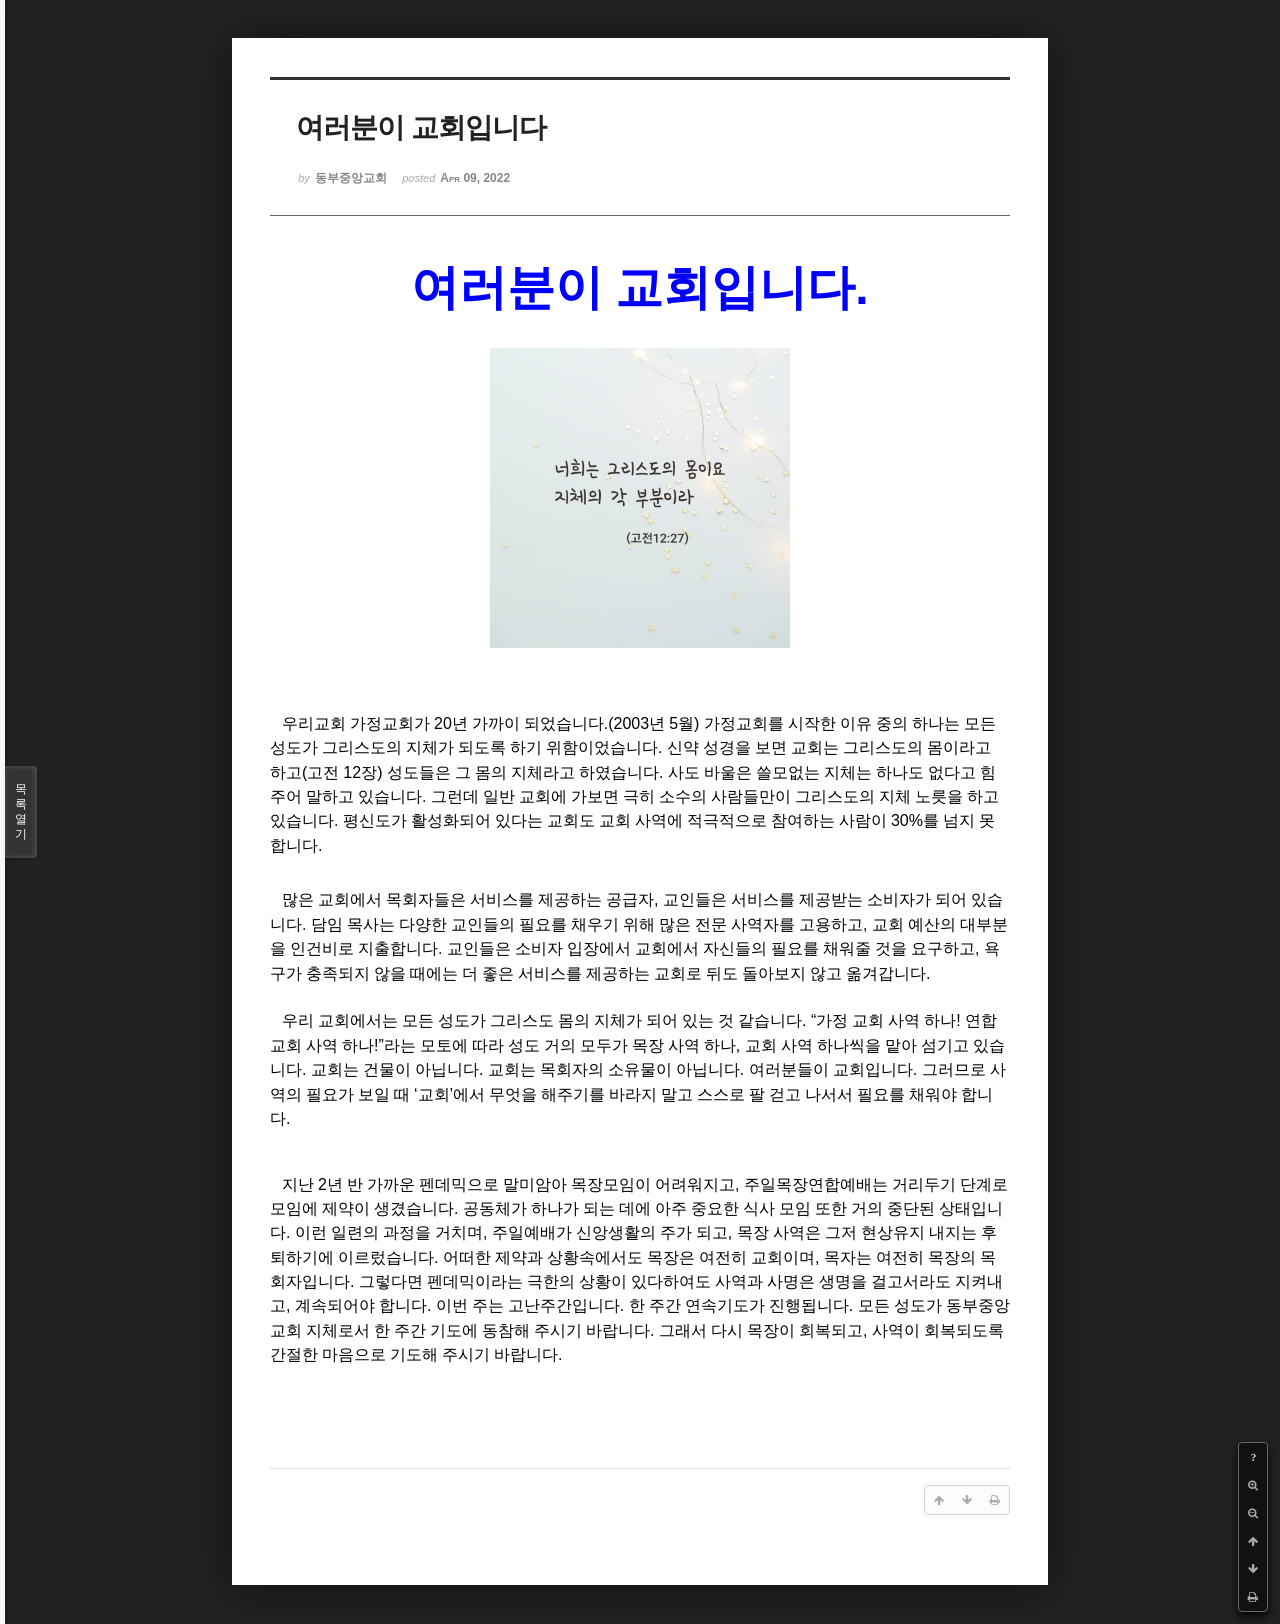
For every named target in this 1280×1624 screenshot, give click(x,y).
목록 (21, 812)
